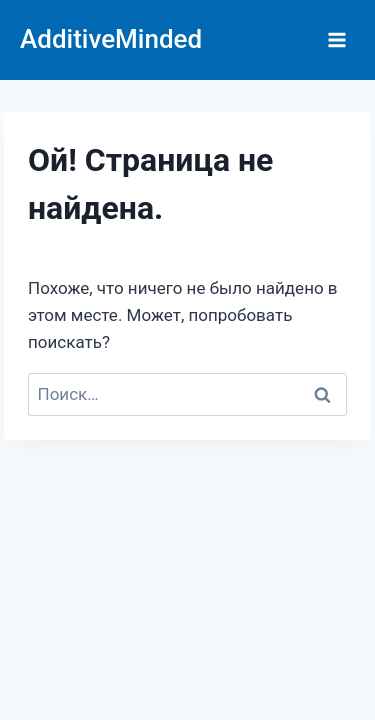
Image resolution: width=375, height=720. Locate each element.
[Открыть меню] (336, 39)
